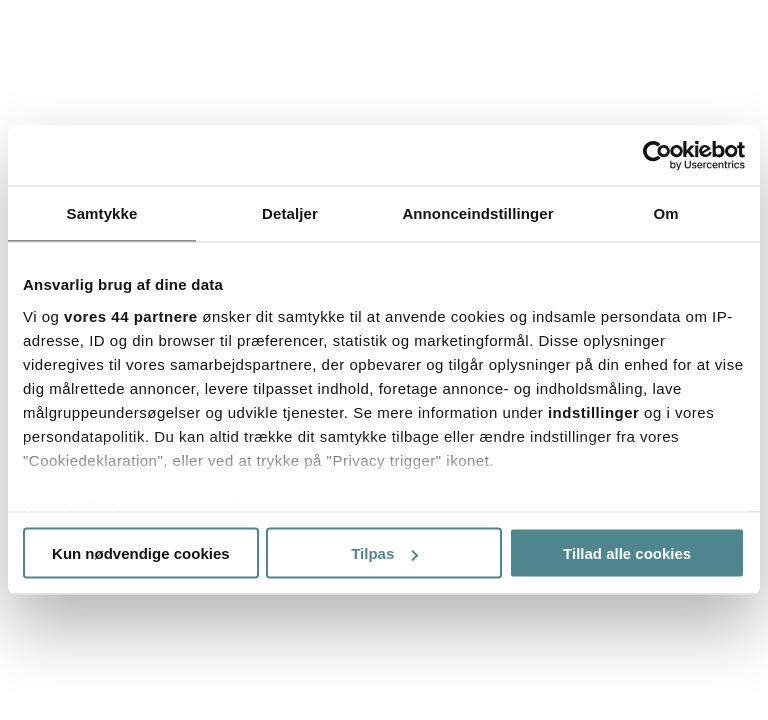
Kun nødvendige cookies (141, 553)
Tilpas (384, 553)
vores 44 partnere (131, 315)
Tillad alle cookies (627, 553)
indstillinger (594, 411)
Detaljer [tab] (290, 213)
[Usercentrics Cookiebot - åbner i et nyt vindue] (657, 156)
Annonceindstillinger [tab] (477, 213)
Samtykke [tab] (102, 213)
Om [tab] (665, 213)
